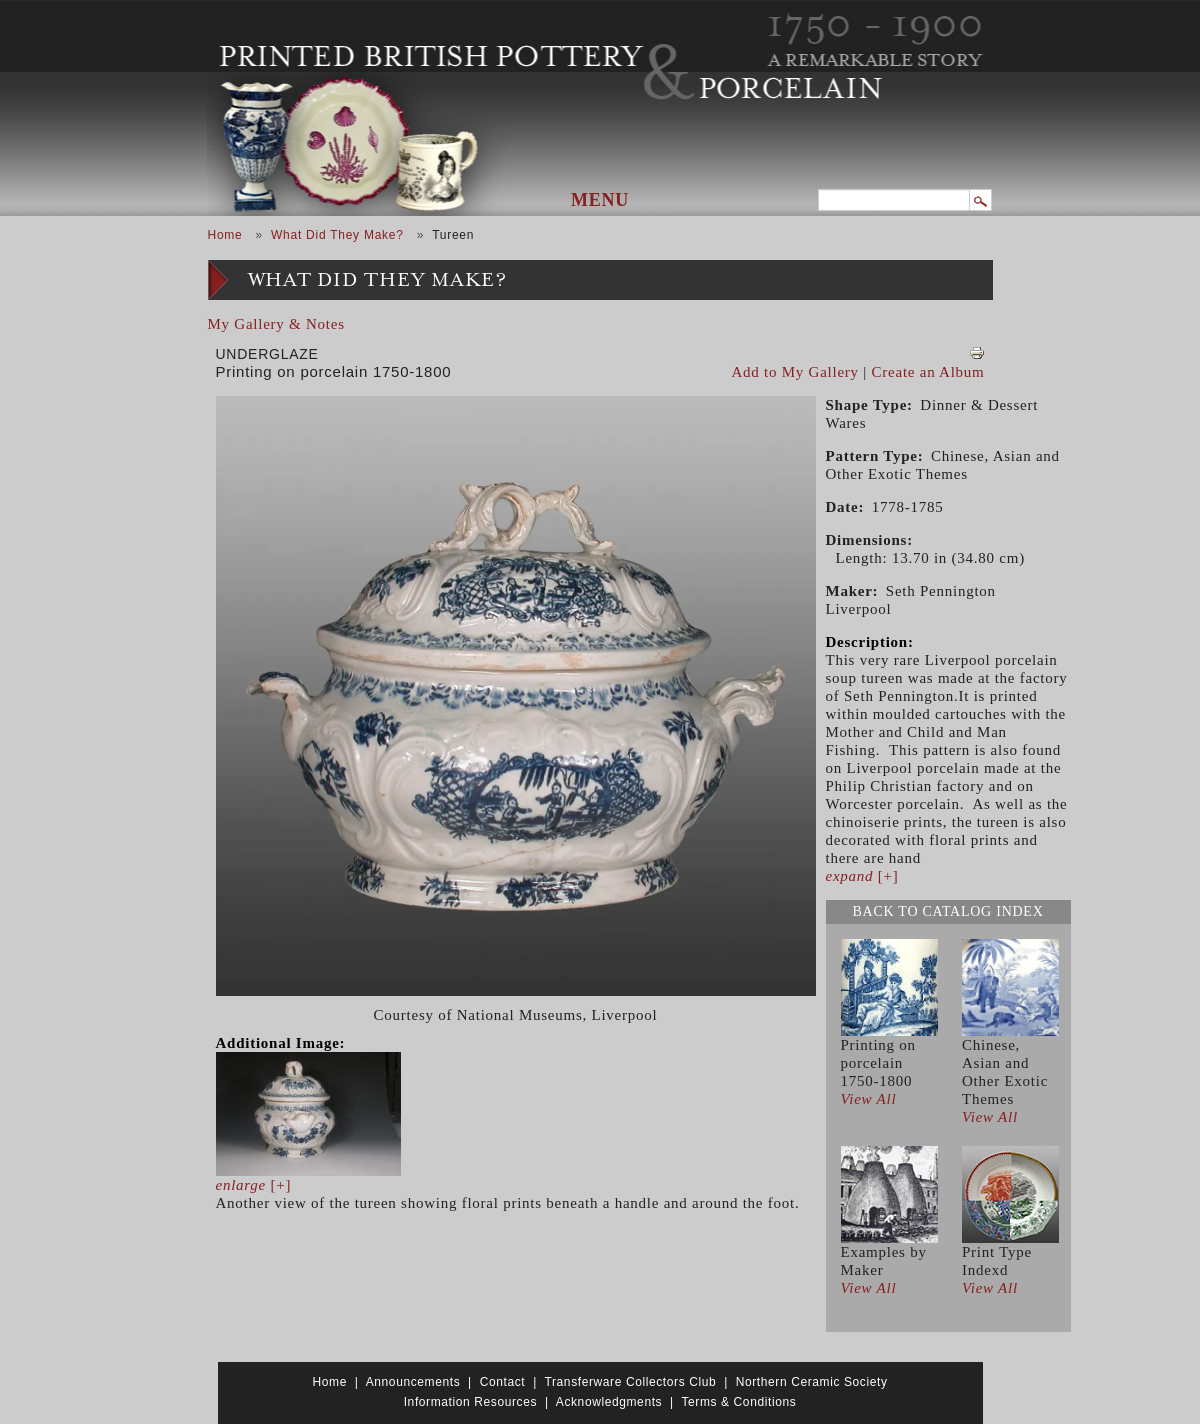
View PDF (977, 353)
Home (225, 235)
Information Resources (470, 1402)
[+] (254, 1185)
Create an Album (928, 372)
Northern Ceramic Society (812, 1382)
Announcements (413, 1382)
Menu (600, 200)
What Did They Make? (337, 235)
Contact (503, 1382)
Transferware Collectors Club (631, 1382)
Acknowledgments (609, 1402)
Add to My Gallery (795, 372)
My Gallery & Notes (276, 324)
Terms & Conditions (738, 1402)
